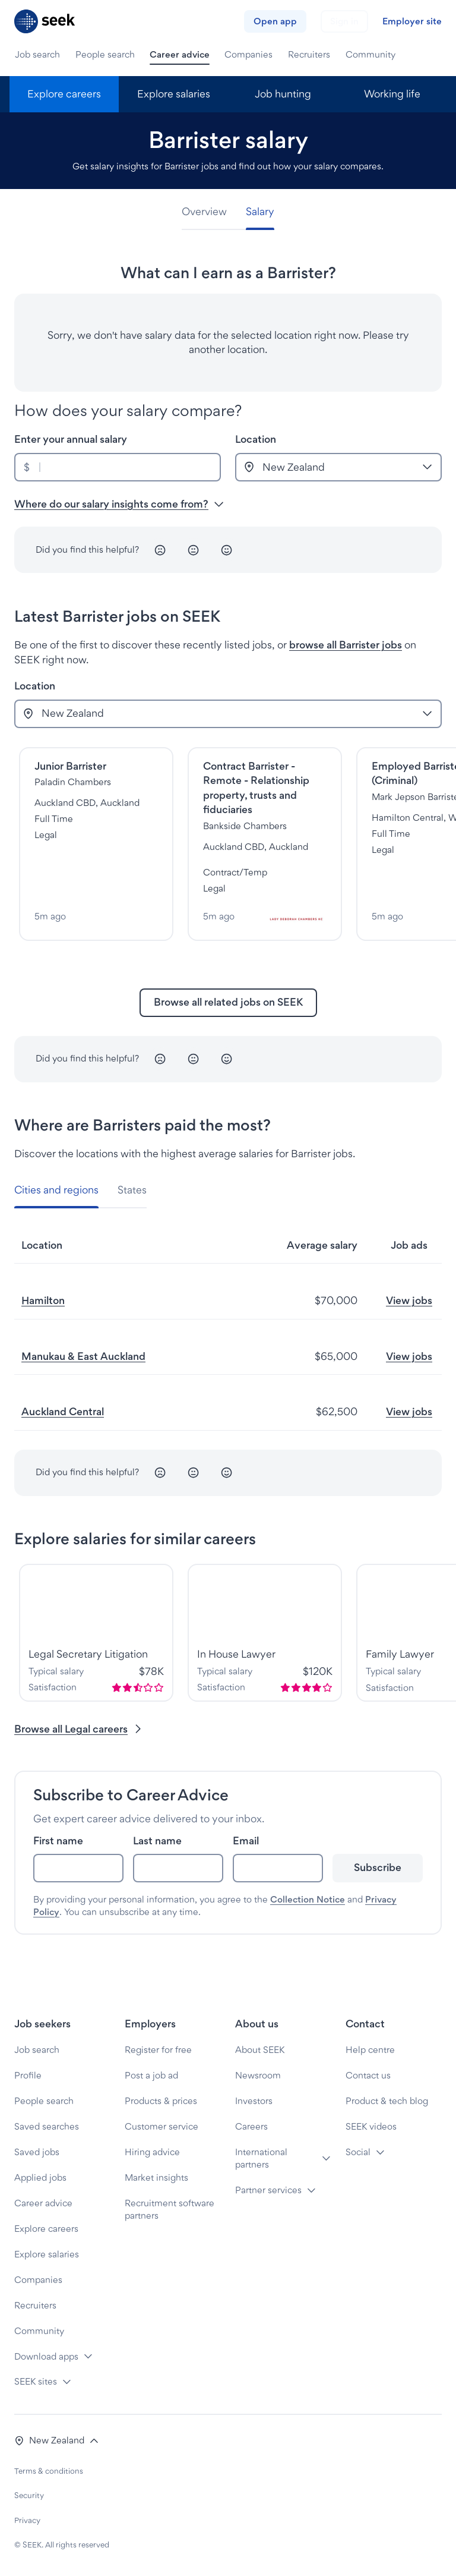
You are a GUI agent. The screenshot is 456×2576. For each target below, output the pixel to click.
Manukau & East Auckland (83, 1356)
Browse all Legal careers (79, 1728)
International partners (261, 2158)
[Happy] (227, 550)
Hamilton (43, 1300)
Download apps (46, 2356)
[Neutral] (193, 550)
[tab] (209, 212)
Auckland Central (62, 1411)
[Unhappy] (160, 550)
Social (358, 2152)
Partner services (268, 2190)
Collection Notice (307, 1899)
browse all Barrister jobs (345, 644)
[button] (56, 2441)
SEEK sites (35, 2381)
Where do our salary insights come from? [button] (119, 503)
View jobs (409, 1300)
